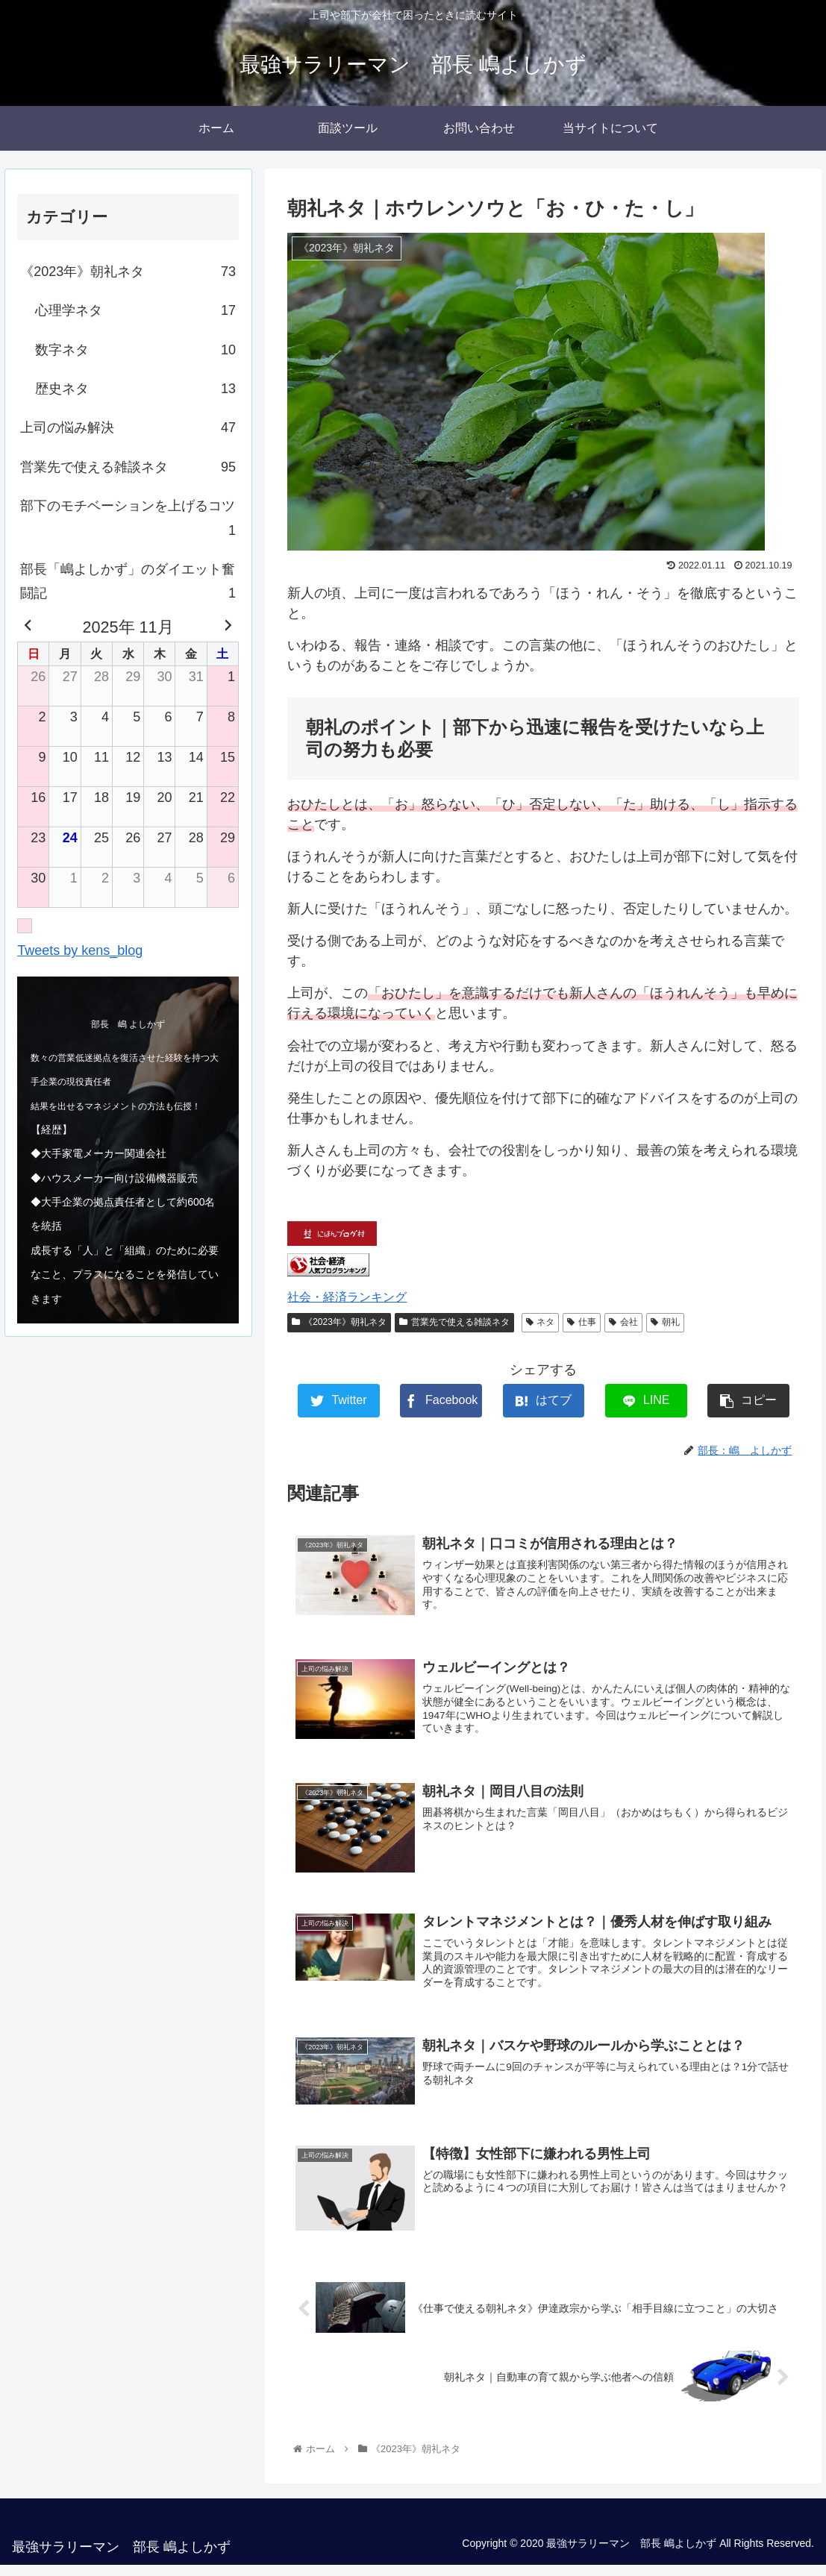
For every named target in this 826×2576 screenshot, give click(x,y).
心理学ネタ (135, 310)
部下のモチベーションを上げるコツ (128, 520)
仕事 (581, 1322)
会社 (623, 1322)
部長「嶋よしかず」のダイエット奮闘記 (128, 584)
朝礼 (665, 1322)
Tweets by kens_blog (80, 950)
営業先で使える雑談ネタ (454, 1322)
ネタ (540, 1322)
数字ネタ (135, 350)
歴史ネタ (135, 389)
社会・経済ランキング (347, 1296)
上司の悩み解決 (128, 427)
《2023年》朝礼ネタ (339, 1322)
